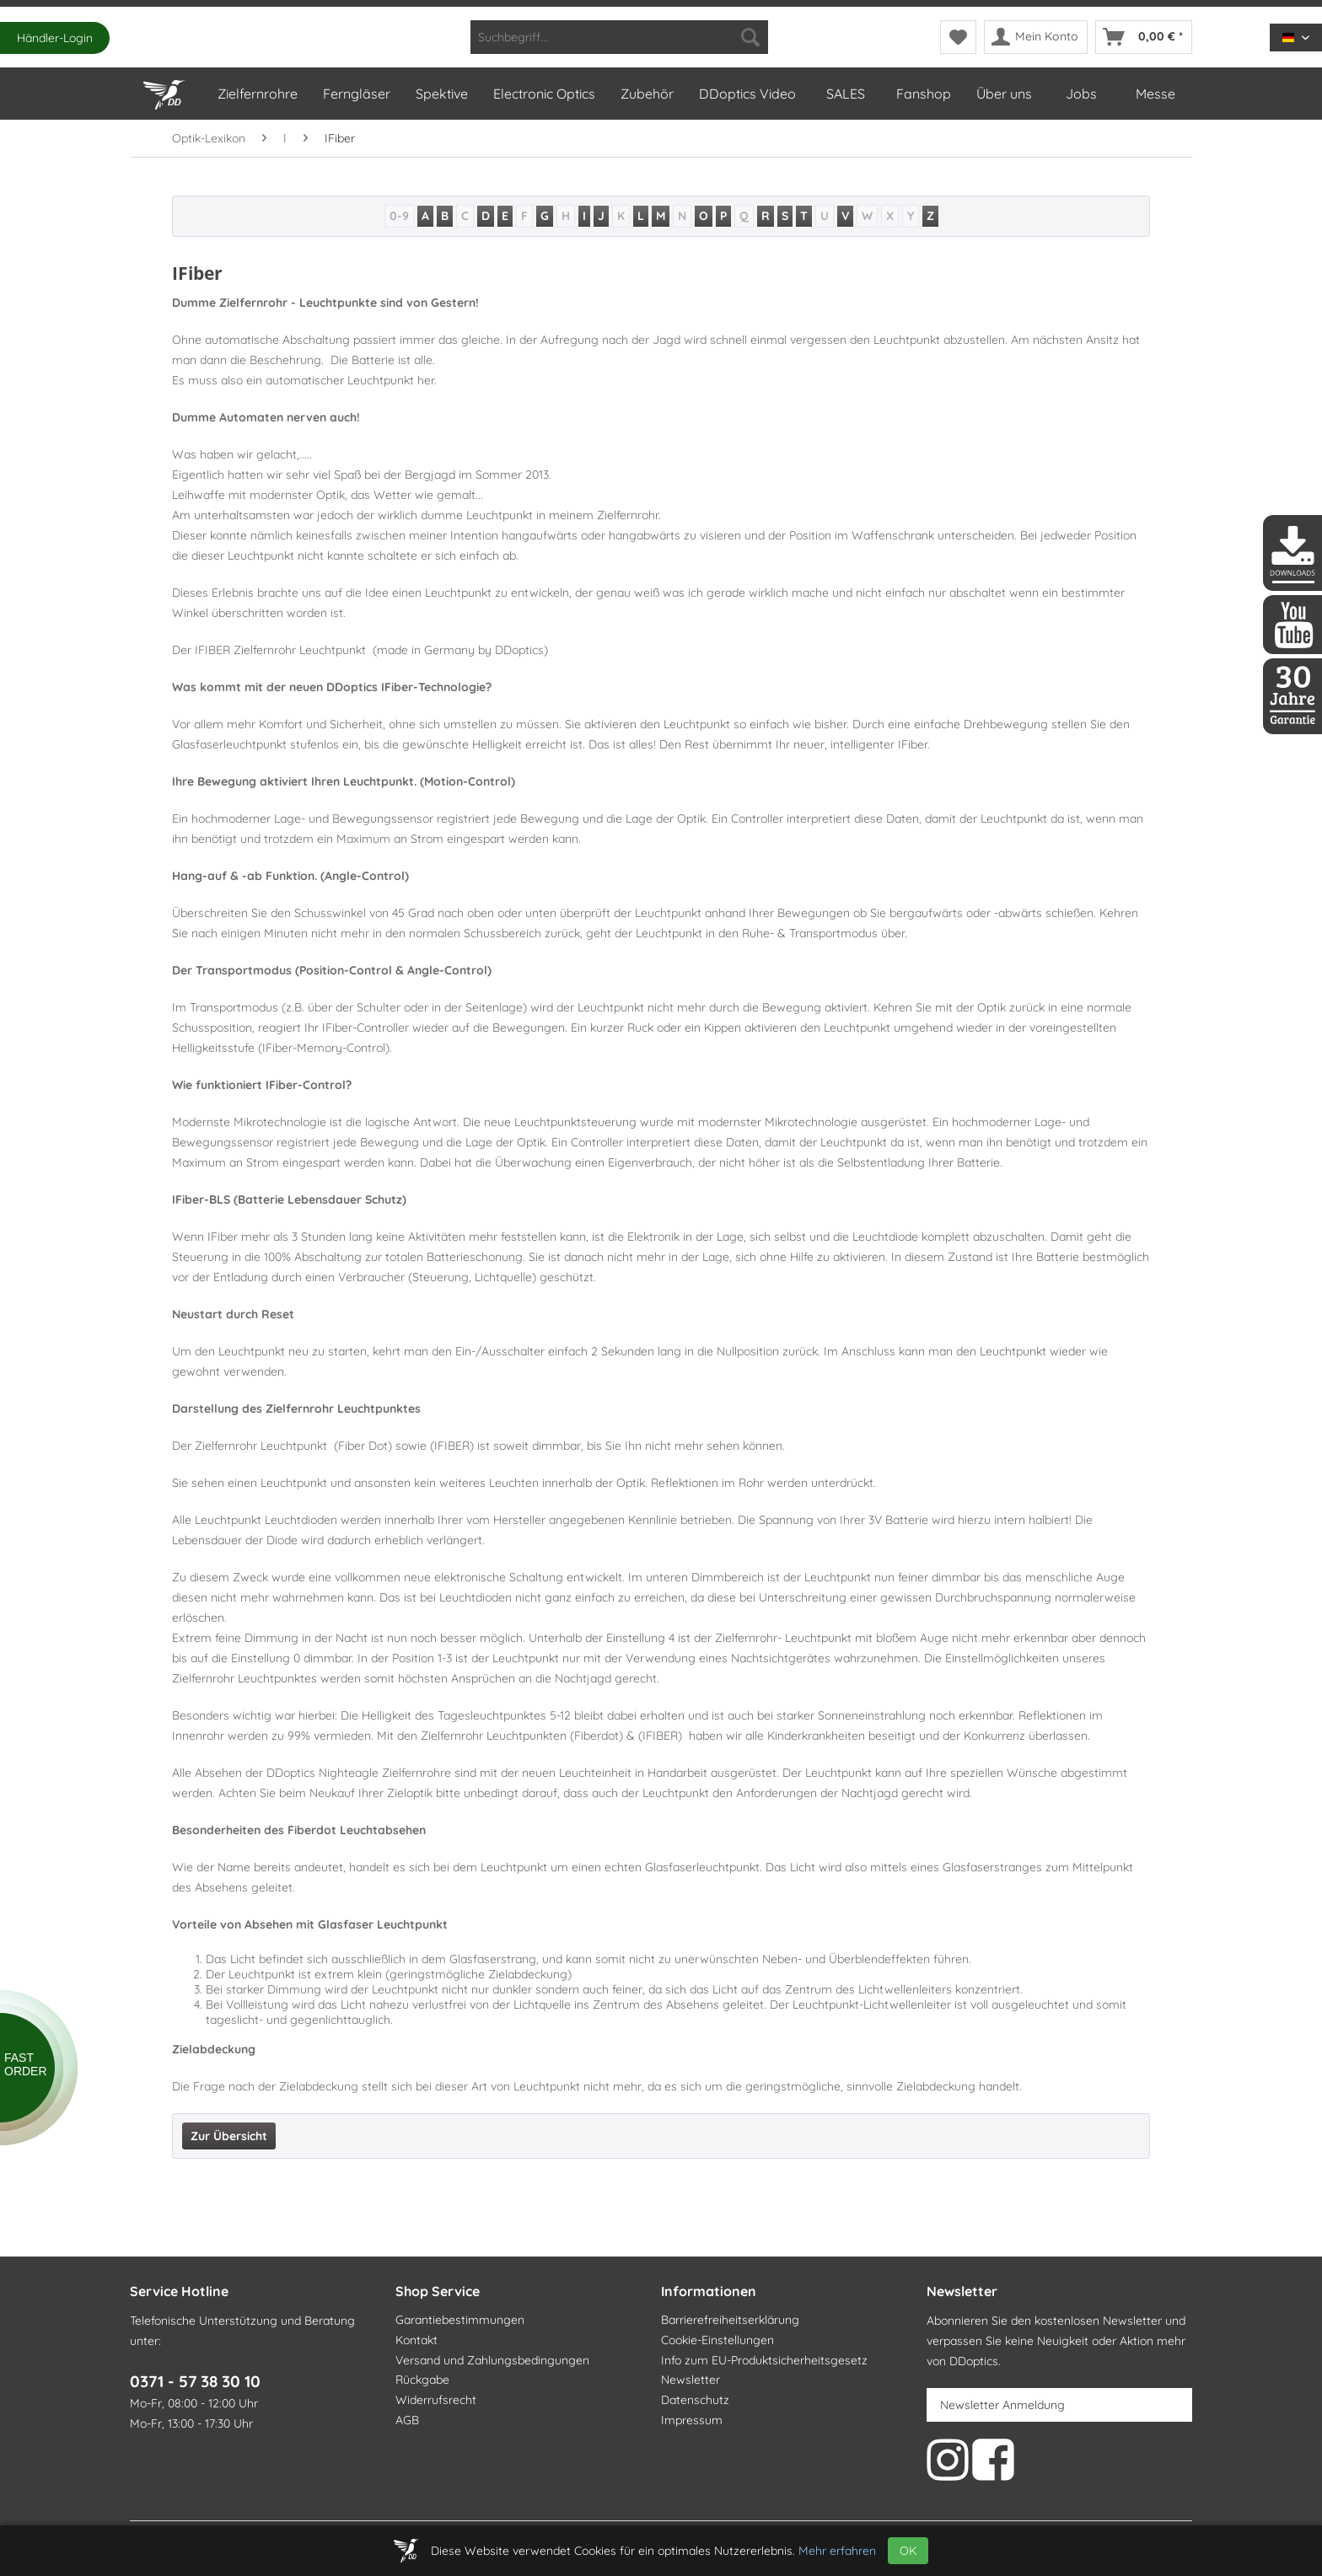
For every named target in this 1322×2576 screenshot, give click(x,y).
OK (908, 2550)
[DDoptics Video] (746, 93)
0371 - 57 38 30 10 (195, 2381)
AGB (407, 2420)
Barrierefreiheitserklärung (730, 2319)
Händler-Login (55, 38)
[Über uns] (1003, 93)
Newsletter (690, 2379)
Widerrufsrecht (435, 2399)
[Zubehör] (646, 93)
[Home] (167, 91)
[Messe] (1155, 93)
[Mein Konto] (1036, 37)
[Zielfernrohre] (256, 93)
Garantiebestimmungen (459, 2319)
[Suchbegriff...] (619, 37)
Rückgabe (422, 2379)
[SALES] (845, 93)
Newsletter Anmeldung (1002, 2404)
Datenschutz (695, 2399)
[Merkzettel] (958, 37)
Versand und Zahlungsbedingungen (492, 2360)
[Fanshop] (923, 93)
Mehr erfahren (837, 2550)
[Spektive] (441, 93)
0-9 (399, 215)
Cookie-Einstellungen (717, 2340)
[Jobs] (1081, 93)
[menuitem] (619, 37)
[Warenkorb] (1143, 37)
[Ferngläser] (355, 93)
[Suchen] (750, 37)
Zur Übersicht (229, 2136)
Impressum (692, 2420)
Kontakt (416, 2340)
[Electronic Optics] (543, 93)
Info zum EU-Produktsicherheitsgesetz (764, 2360)
